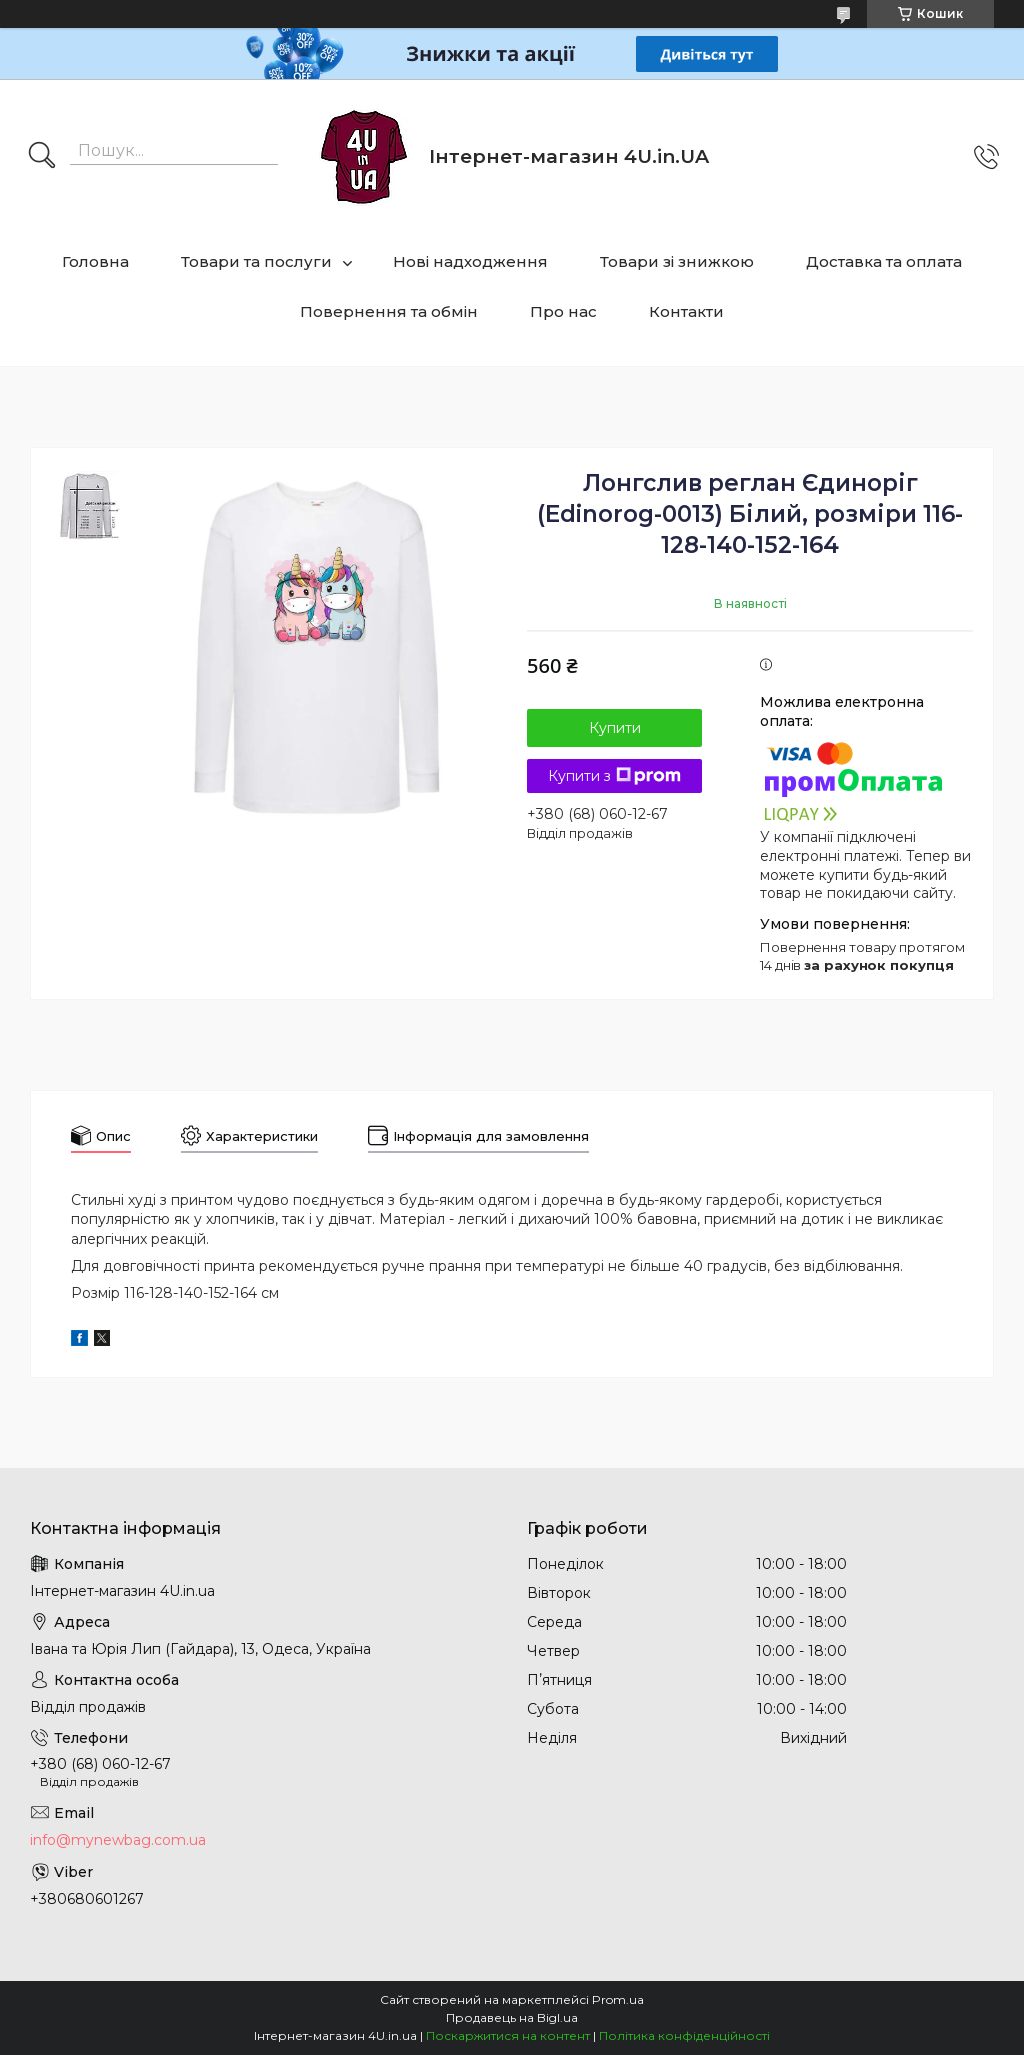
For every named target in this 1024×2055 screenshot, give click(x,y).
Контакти (686, 311)
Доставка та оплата (884, 261)
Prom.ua (618, 1999)
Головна (95, 261)
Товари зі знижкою (677, 261)
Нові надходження (470, 261)
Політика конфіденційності (684, 2035)
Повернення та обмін (389, 311)
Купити (615, 728)
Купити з (614, 776)
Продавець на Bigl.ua (512, 2017)
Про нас (563, 311)
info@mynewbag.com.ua (118, 1840)
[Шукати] (42, 157)
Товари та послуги (256, 261)
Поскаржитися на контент (508, 2035)
